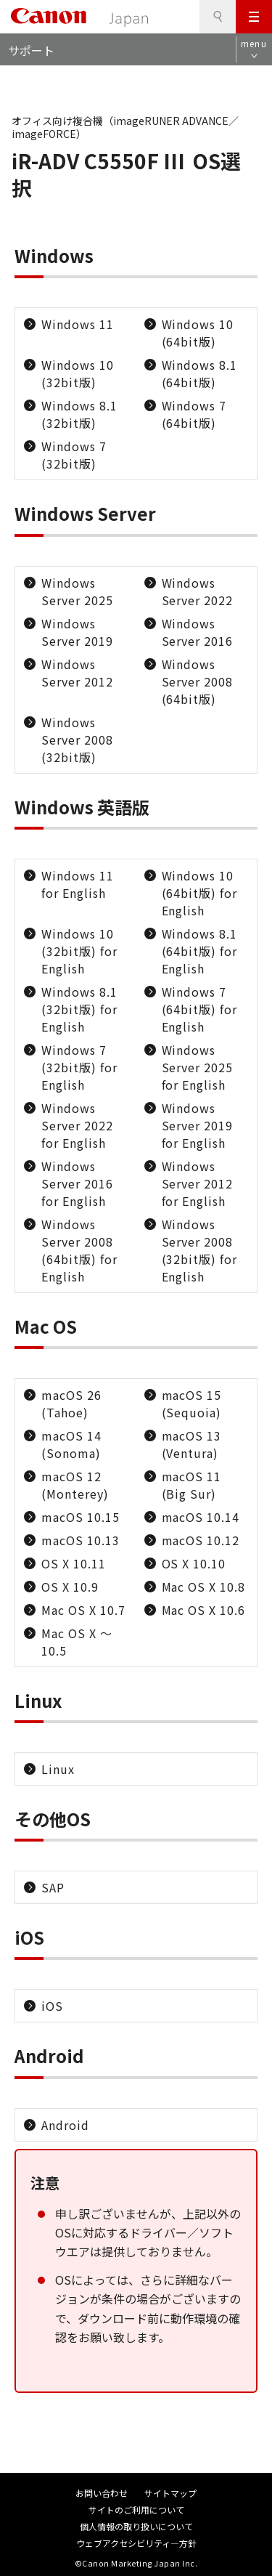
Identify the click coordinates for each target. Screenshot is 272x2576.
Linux (58, 1769)
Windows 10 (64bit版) (198, 332)
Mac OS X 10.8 (203, 1586)
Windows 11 (77, 324)
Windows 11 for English (77, 884)
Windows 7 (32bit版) (74, 454)
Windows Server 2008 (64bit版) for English (79, 1250)
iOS (52, 2005)
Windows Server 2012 (77, 672)
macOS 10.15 (80, 1517)
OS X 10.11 (73, 1563)
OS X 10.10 (194, 1563)
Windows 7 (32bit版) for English (79, 1067)
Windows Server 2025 (77, 591)
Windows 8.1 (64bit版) (200, 373)
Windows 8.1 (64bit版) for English (200, 951)
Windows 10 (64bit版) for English (200, 893)
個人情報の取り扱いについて (136, 2526)
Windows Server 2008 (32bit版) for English (200, 1250)
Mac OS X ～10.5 (76, 1641)
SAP (53, 1887)
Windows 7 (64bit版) (194, 414)
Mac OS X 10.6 (203, 1610)
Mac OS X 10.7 (83, 1610)
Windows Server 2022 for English (77, 1125)
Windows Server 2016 (198, 632)
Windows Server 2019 (77, 632)
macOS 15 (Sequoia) (192, 1403)
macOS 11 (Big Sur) (192, 1484)
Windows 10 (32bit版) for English (79, 951)
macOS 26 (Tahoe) (71, 1403)
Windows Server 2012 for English (198, 1183)
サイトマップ (170, 2493)
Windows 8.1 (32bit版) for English (79, 1009)
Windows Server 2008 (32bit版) (77, 739)
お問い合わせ (101, 2493)
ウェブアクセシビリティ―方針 (136, 2543)
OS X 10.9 (70, 1586)
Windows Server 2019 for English (198, 1125)
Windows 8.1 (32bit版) (79, 414)
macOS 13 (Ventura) (192, 1444)
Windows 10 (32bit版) (77, 373)
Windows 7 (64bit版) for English (200, 1009)
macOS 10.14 (201, 1517)
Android (65, 2125)
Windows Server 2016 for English (77, 1183)
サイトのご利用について (136, 2509)
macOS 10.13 (80, 1540)
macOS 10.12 (201, 1540)
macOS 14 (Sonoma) (71, 1444)
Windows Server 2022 (198, 591)
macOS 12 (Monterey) (75, 1484)
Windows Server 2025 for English (198, 1067)
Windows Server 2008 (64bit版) (198, 681)
